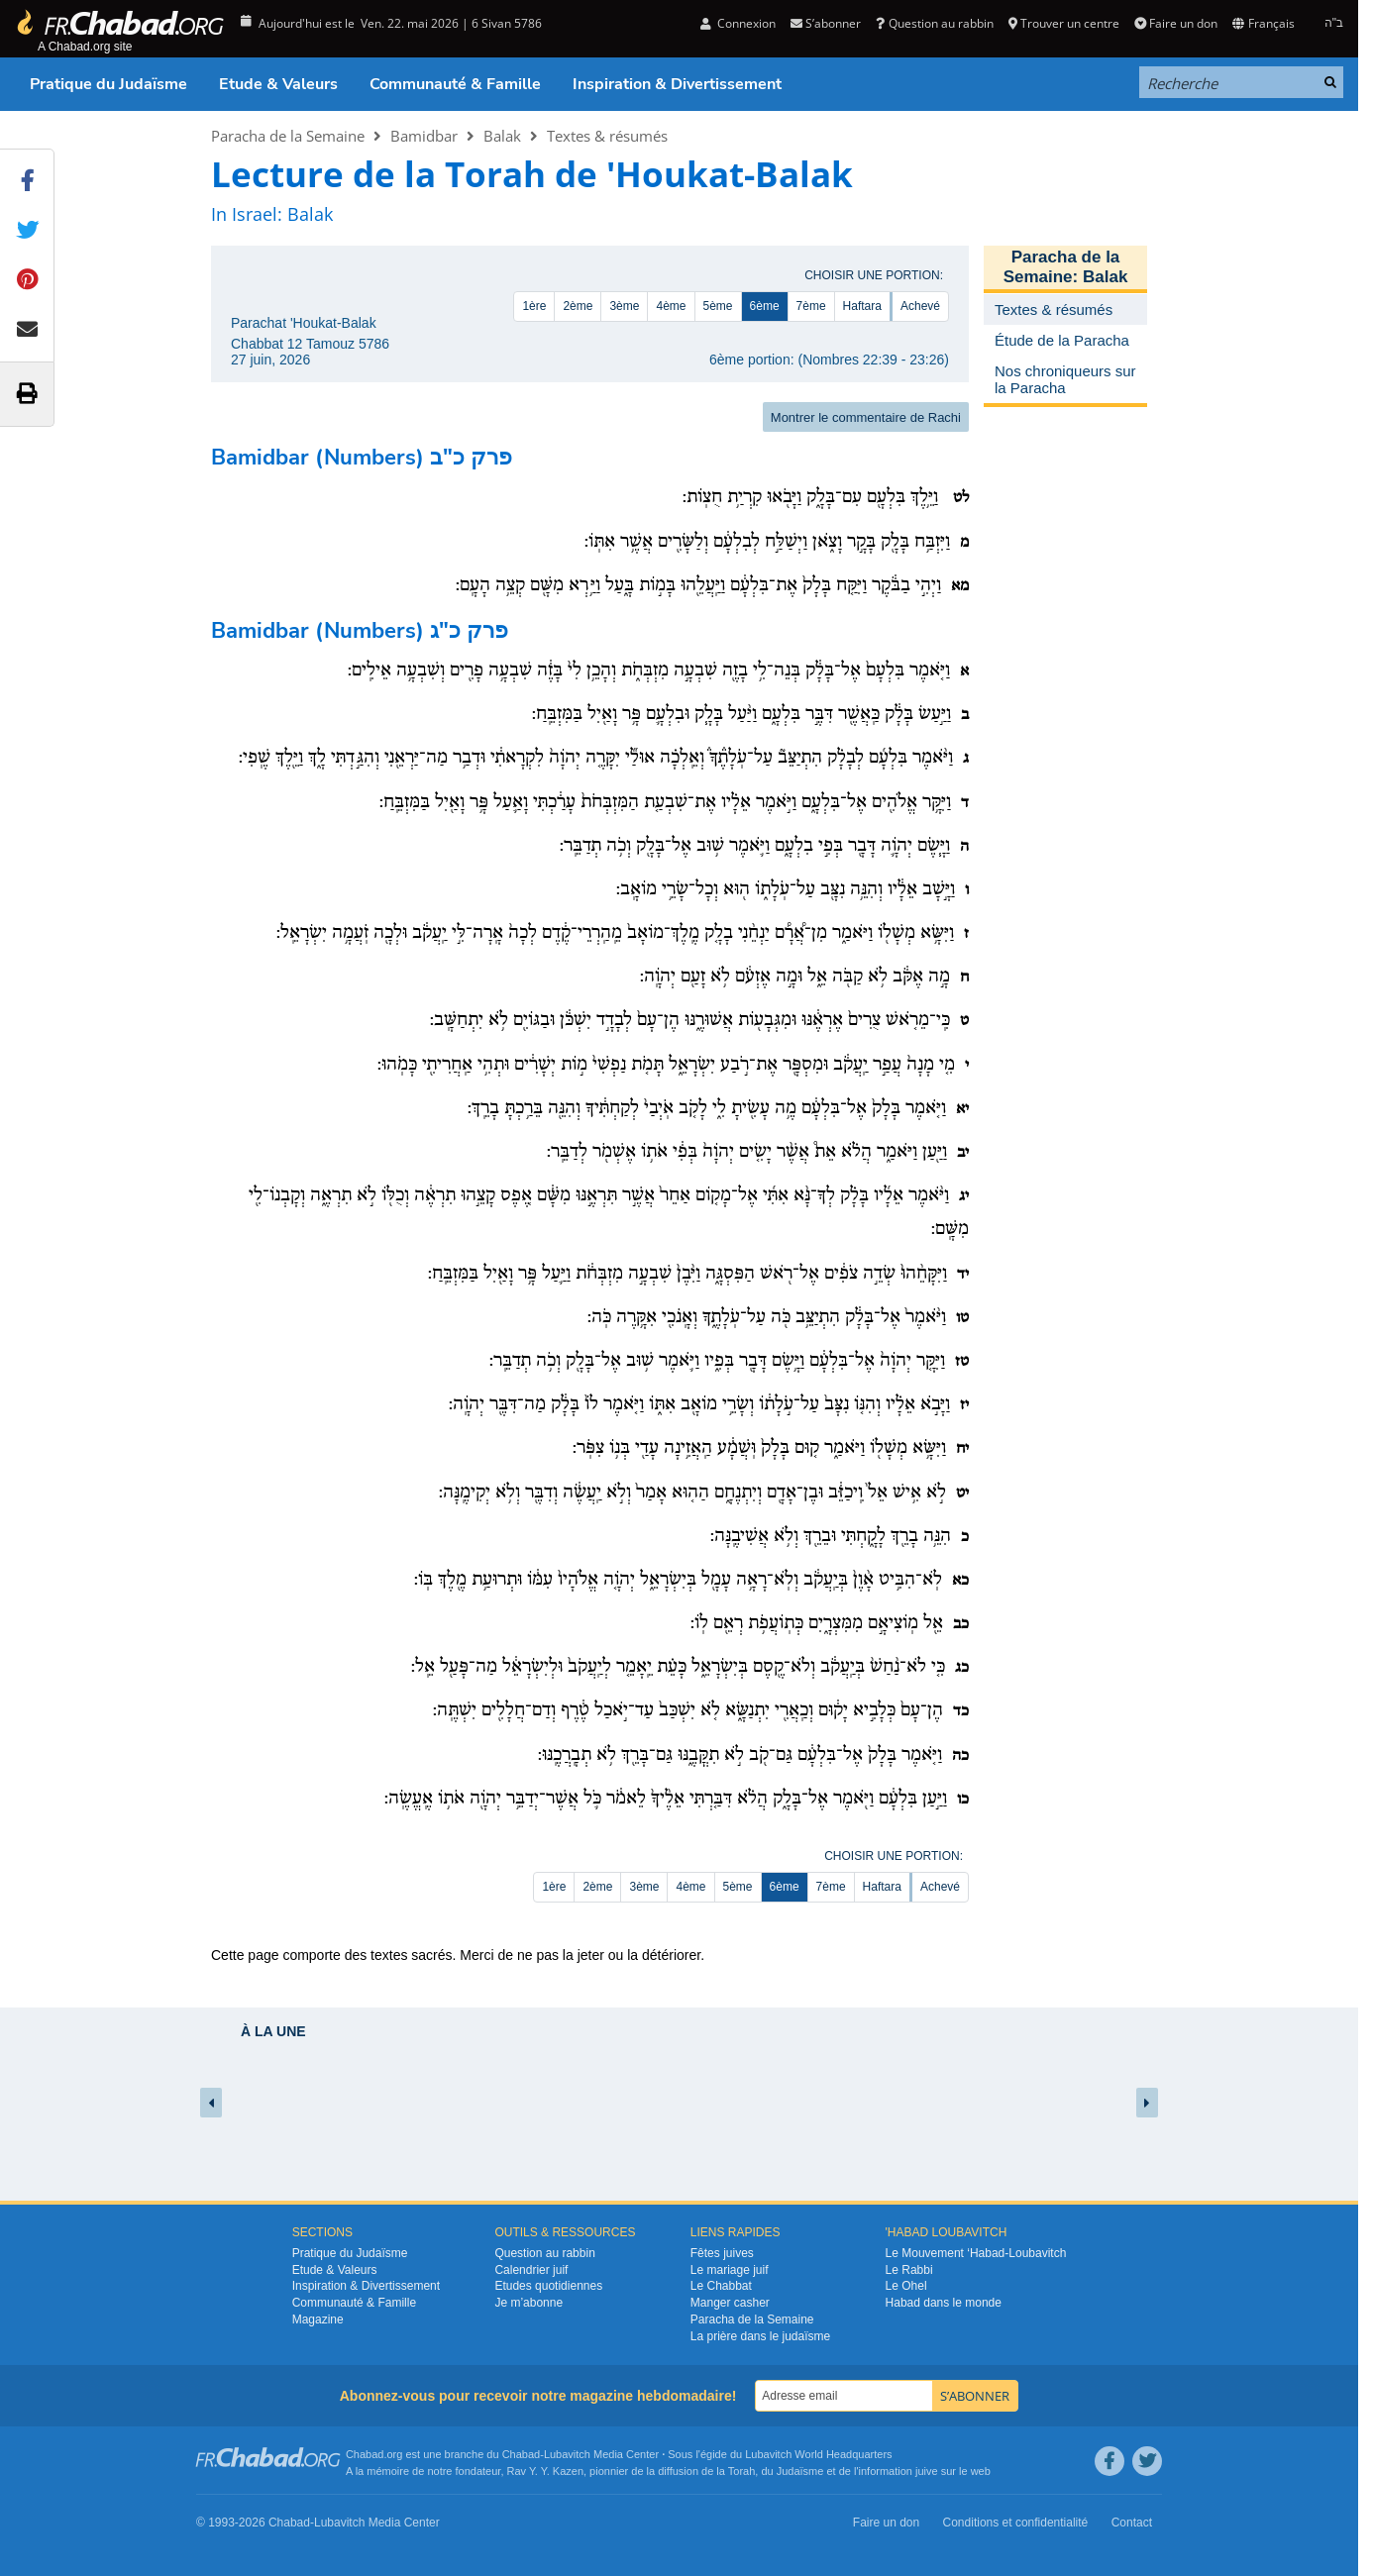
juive (926, 2471)
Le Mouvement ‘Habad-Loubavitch (976, 2253)
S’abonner (826, 23)
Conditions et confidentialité (1016, 2522)
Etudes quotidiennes (548, 2286)
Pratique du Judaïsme (108, 84)
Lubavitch (567, 2454)
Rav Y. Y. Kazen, (547, 2471)
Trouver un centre (1063, 23)
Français (1263, 23)
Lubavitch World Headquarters (818, 2454)
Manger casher (730, 2303)
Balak (502, 136)
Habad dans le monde (944, 2303)
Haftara (862, 306)
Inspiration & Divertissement (677, 84)
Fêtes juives (722, 2253)
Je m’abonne (528, 2303)
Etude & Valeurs (278, 84)
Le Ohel (906, 2286)
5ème (718, 306)
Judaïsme (800, 2471)
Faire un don (1175, 23)
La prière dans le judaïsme (760, 2336)
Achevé (920, 306)
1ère (534, 306)
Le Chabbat (721, 2286)
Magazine (318, 2319)
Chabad (521, 2454)
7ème (811, 306)
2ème (577, 306)
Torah (742, 2471)
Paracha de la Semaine (288, 136)
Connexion (738, 23)
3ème (624, 306)
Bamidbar (424, 136)
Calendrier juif (531, 2270)
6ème (765, 306)
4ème (671, 306)
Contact (1131, 2522)
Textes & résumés (607, 136)
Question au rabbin (934, 23)
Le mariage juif (729, 2270)
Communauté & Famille (455, 84)
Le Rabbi (909, 2270)
